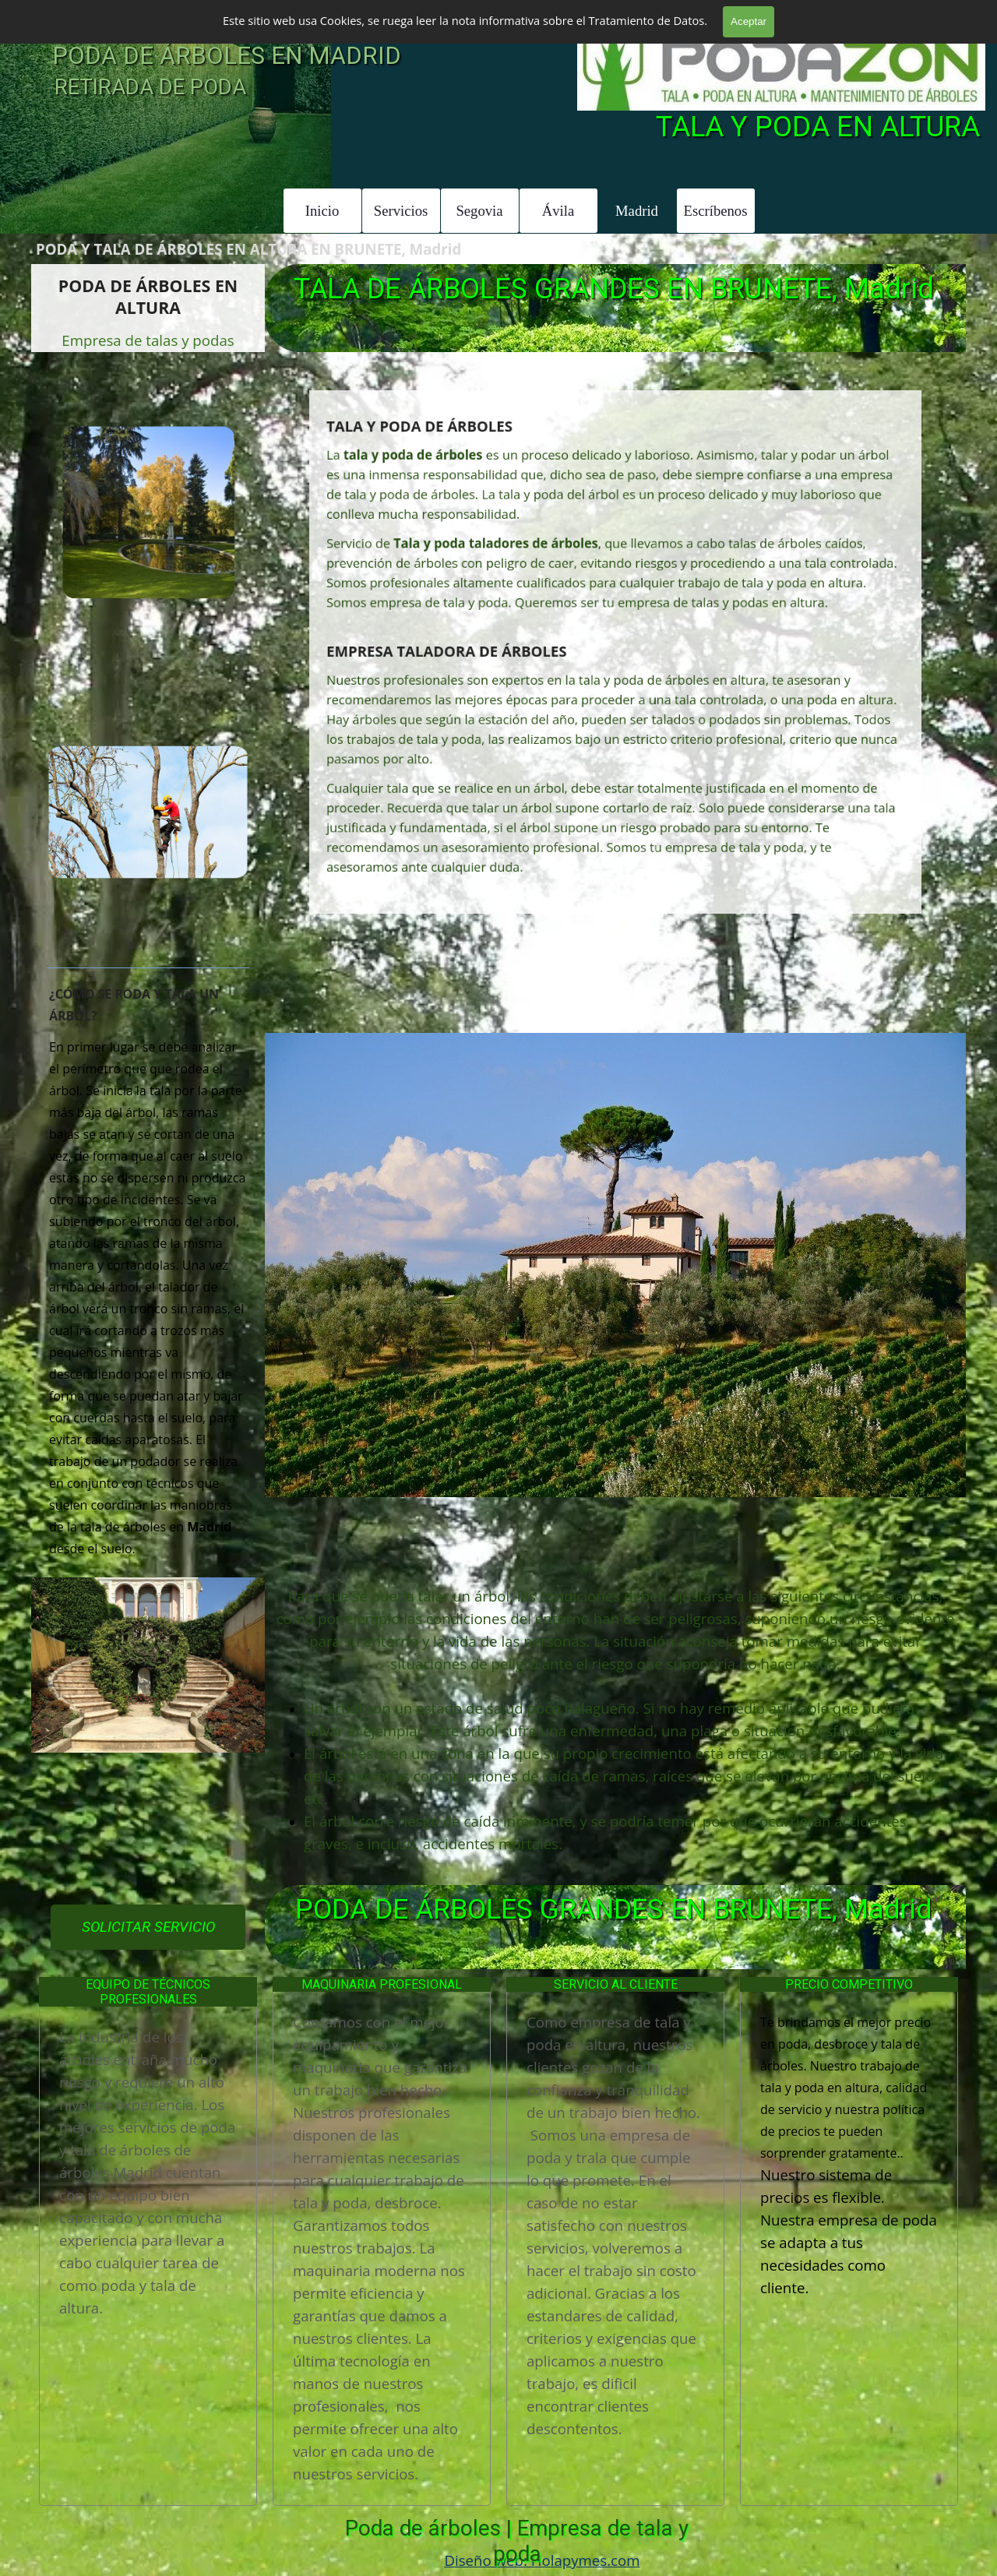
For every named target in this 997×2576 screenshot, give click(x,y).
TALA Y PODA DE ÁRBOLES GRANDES (285, 17)
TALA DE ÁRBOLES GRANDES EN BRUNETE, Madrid (614, 288)
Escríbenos (716, 211)
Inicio (322, 211)
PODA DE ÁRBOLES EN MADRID (226, 55)
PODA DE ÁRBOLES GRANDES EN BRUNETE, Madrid (613, 1909)
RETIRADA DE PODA (150, 87)
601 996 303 (923, 18)
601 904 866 (805, 18)
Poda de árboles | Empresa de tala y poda (519, 2541)
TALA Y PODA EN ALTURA (818, 126)
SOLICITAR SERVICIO (148, 1927)
